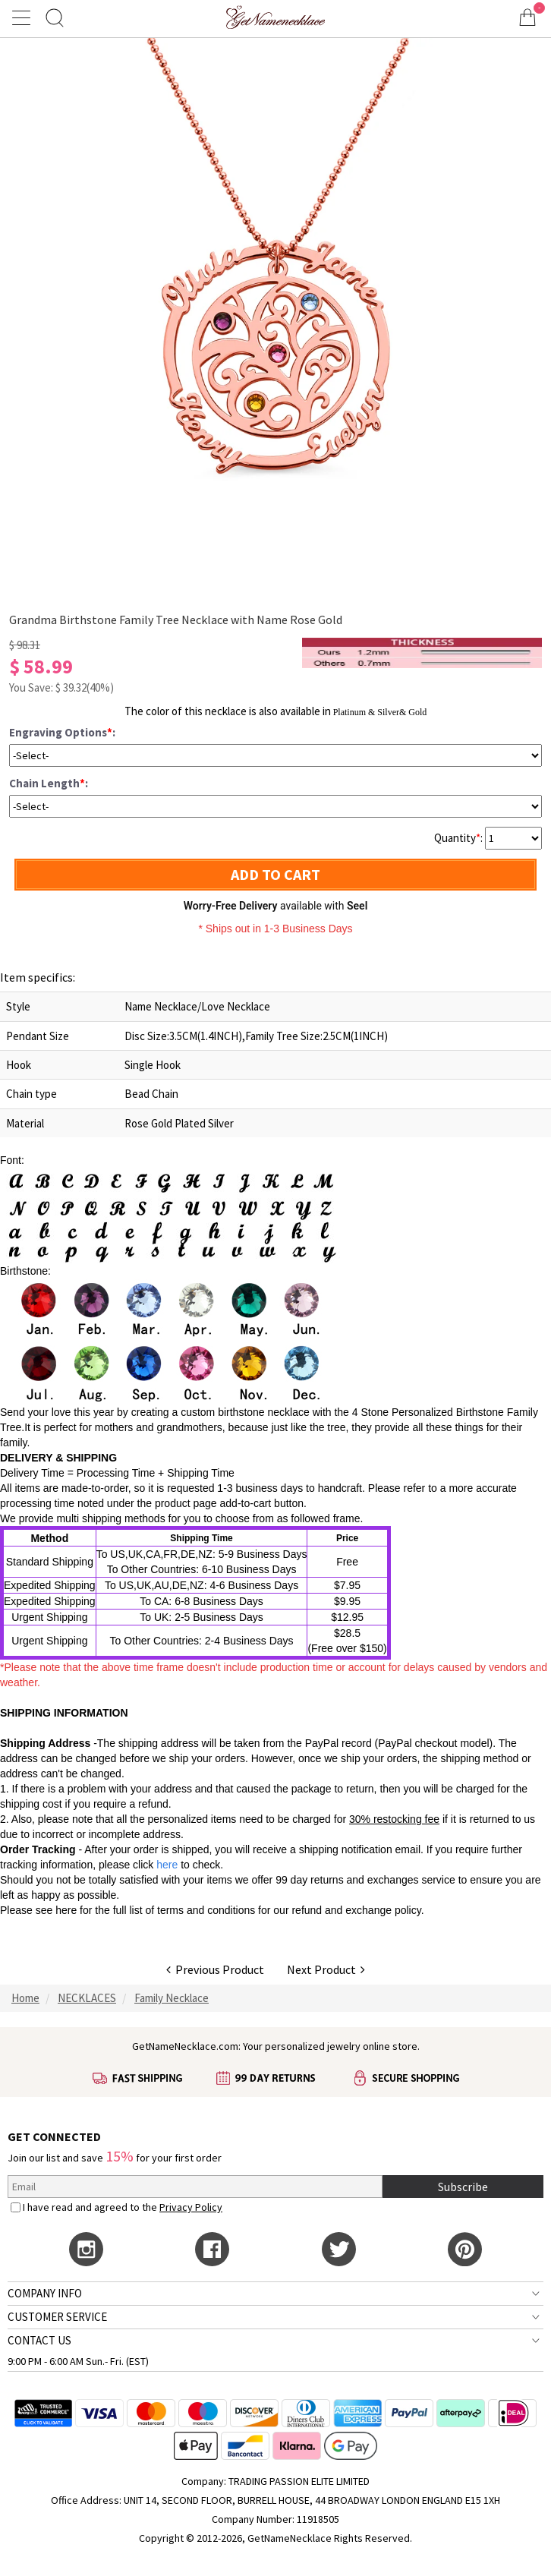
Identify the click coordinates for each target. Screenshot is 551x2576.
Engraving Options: (62, 732)
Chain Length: (48, 783)
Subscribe (463, 2186)
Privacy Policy (190, 2207)
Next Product (326, 1969)
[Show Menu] (23, 17)
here (66, 1910)
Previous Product (215, 1969)
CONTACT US (39, 2340)
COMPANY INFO (45, 2293)
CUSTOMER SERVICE (57, 2317)
